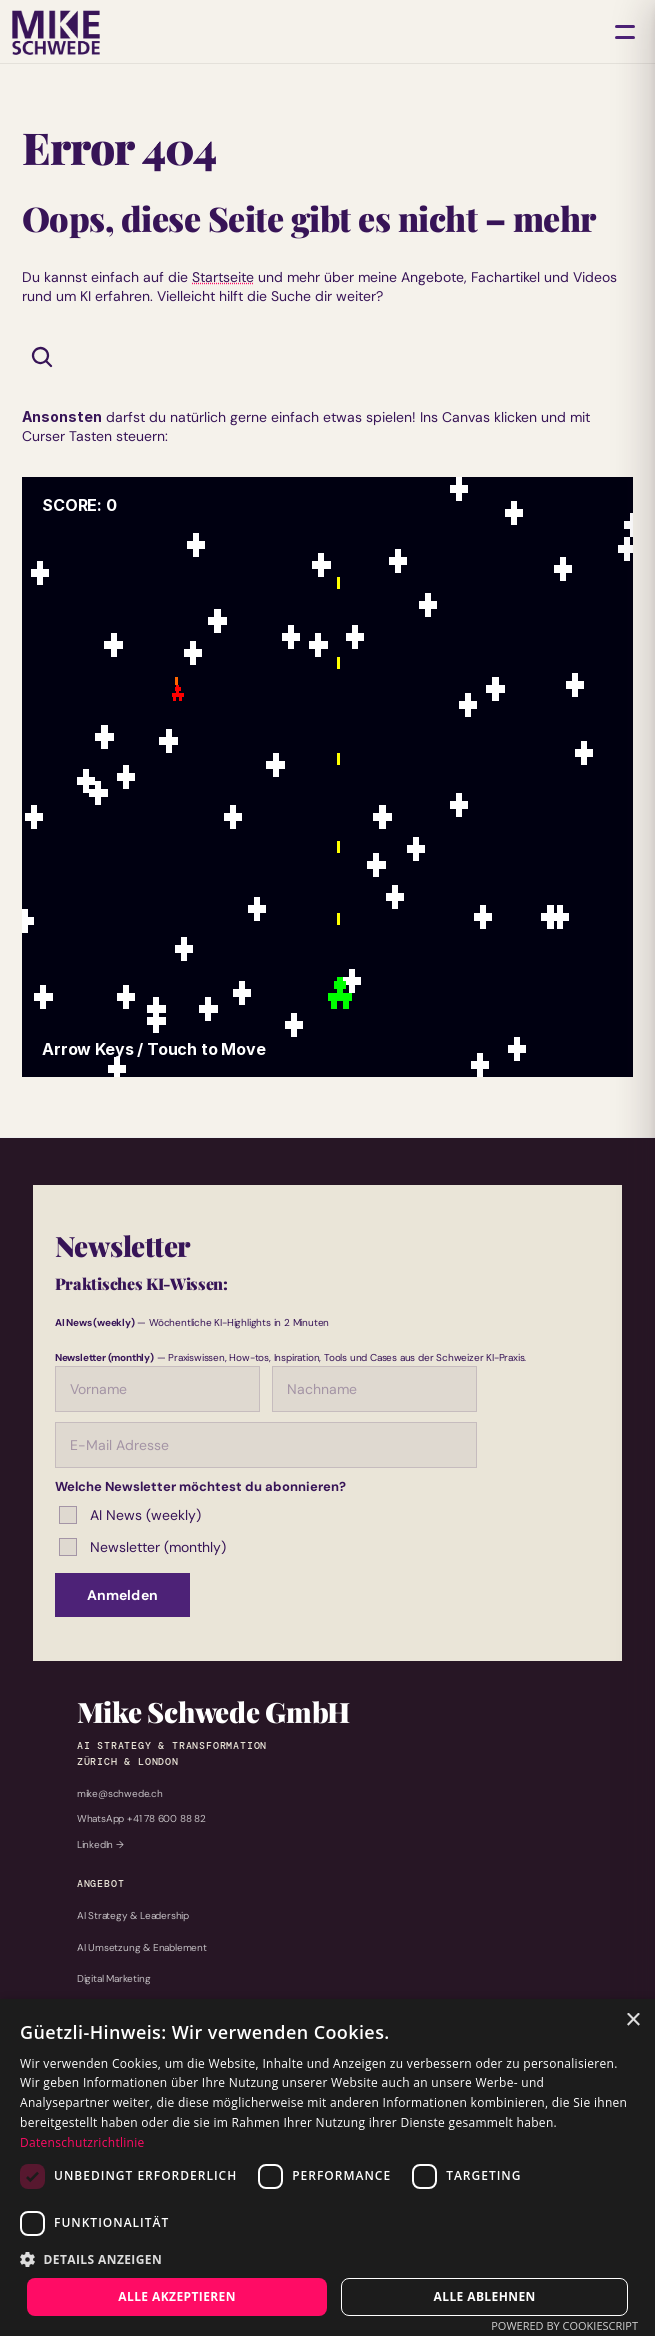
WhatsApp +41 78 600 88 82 (141, 1818)
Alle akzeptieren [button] (177, 2296)
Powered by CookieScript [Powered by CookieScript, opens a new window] (564, 2325)
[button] (327, 2258)
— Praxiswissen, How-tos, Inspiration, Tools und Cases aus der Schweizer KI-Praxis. (290, 1357)
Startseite (223, 277)
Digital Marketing (114, 1978)
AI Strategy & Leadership (133, 1915)
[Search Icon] (42, 357)
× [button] (632, 2020)
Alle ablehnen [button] (485, 2296)
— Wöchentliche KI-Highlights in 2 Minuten (192, 1322)
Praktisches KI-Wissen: (141, 1283)
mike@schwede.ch (120, 1793)
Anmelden (122, 1595)
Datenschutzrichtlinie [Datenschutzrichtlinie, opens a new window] (82, 2142)
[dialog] (327, 2167)
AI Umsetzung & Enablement (142, 1947)
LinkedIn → (100, 1844)
